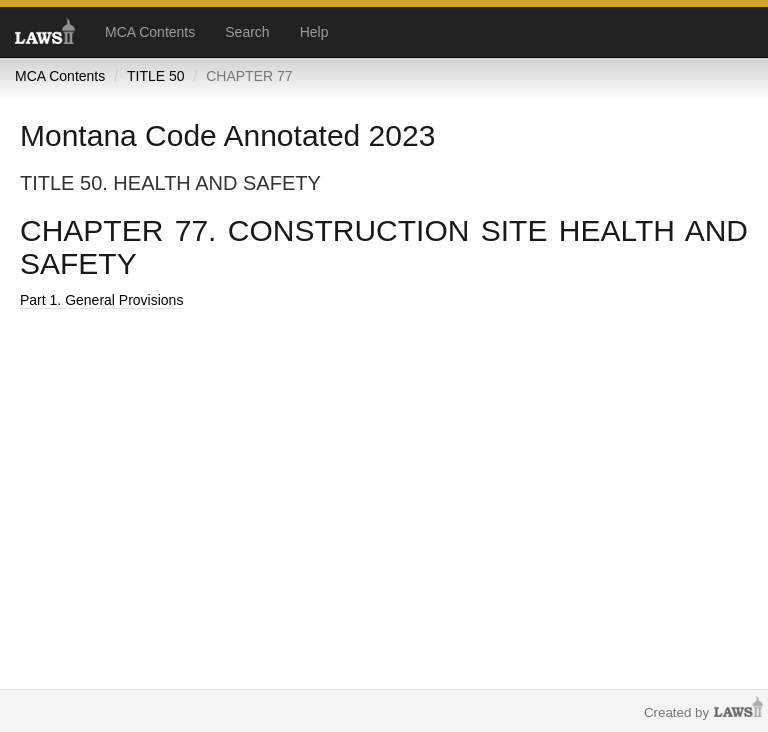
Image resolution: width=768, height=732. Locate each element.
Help (314, 32)
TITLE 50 (156, 76)
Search (247, 32)
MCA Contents (150, 32)
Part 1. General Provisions (101, 300)
